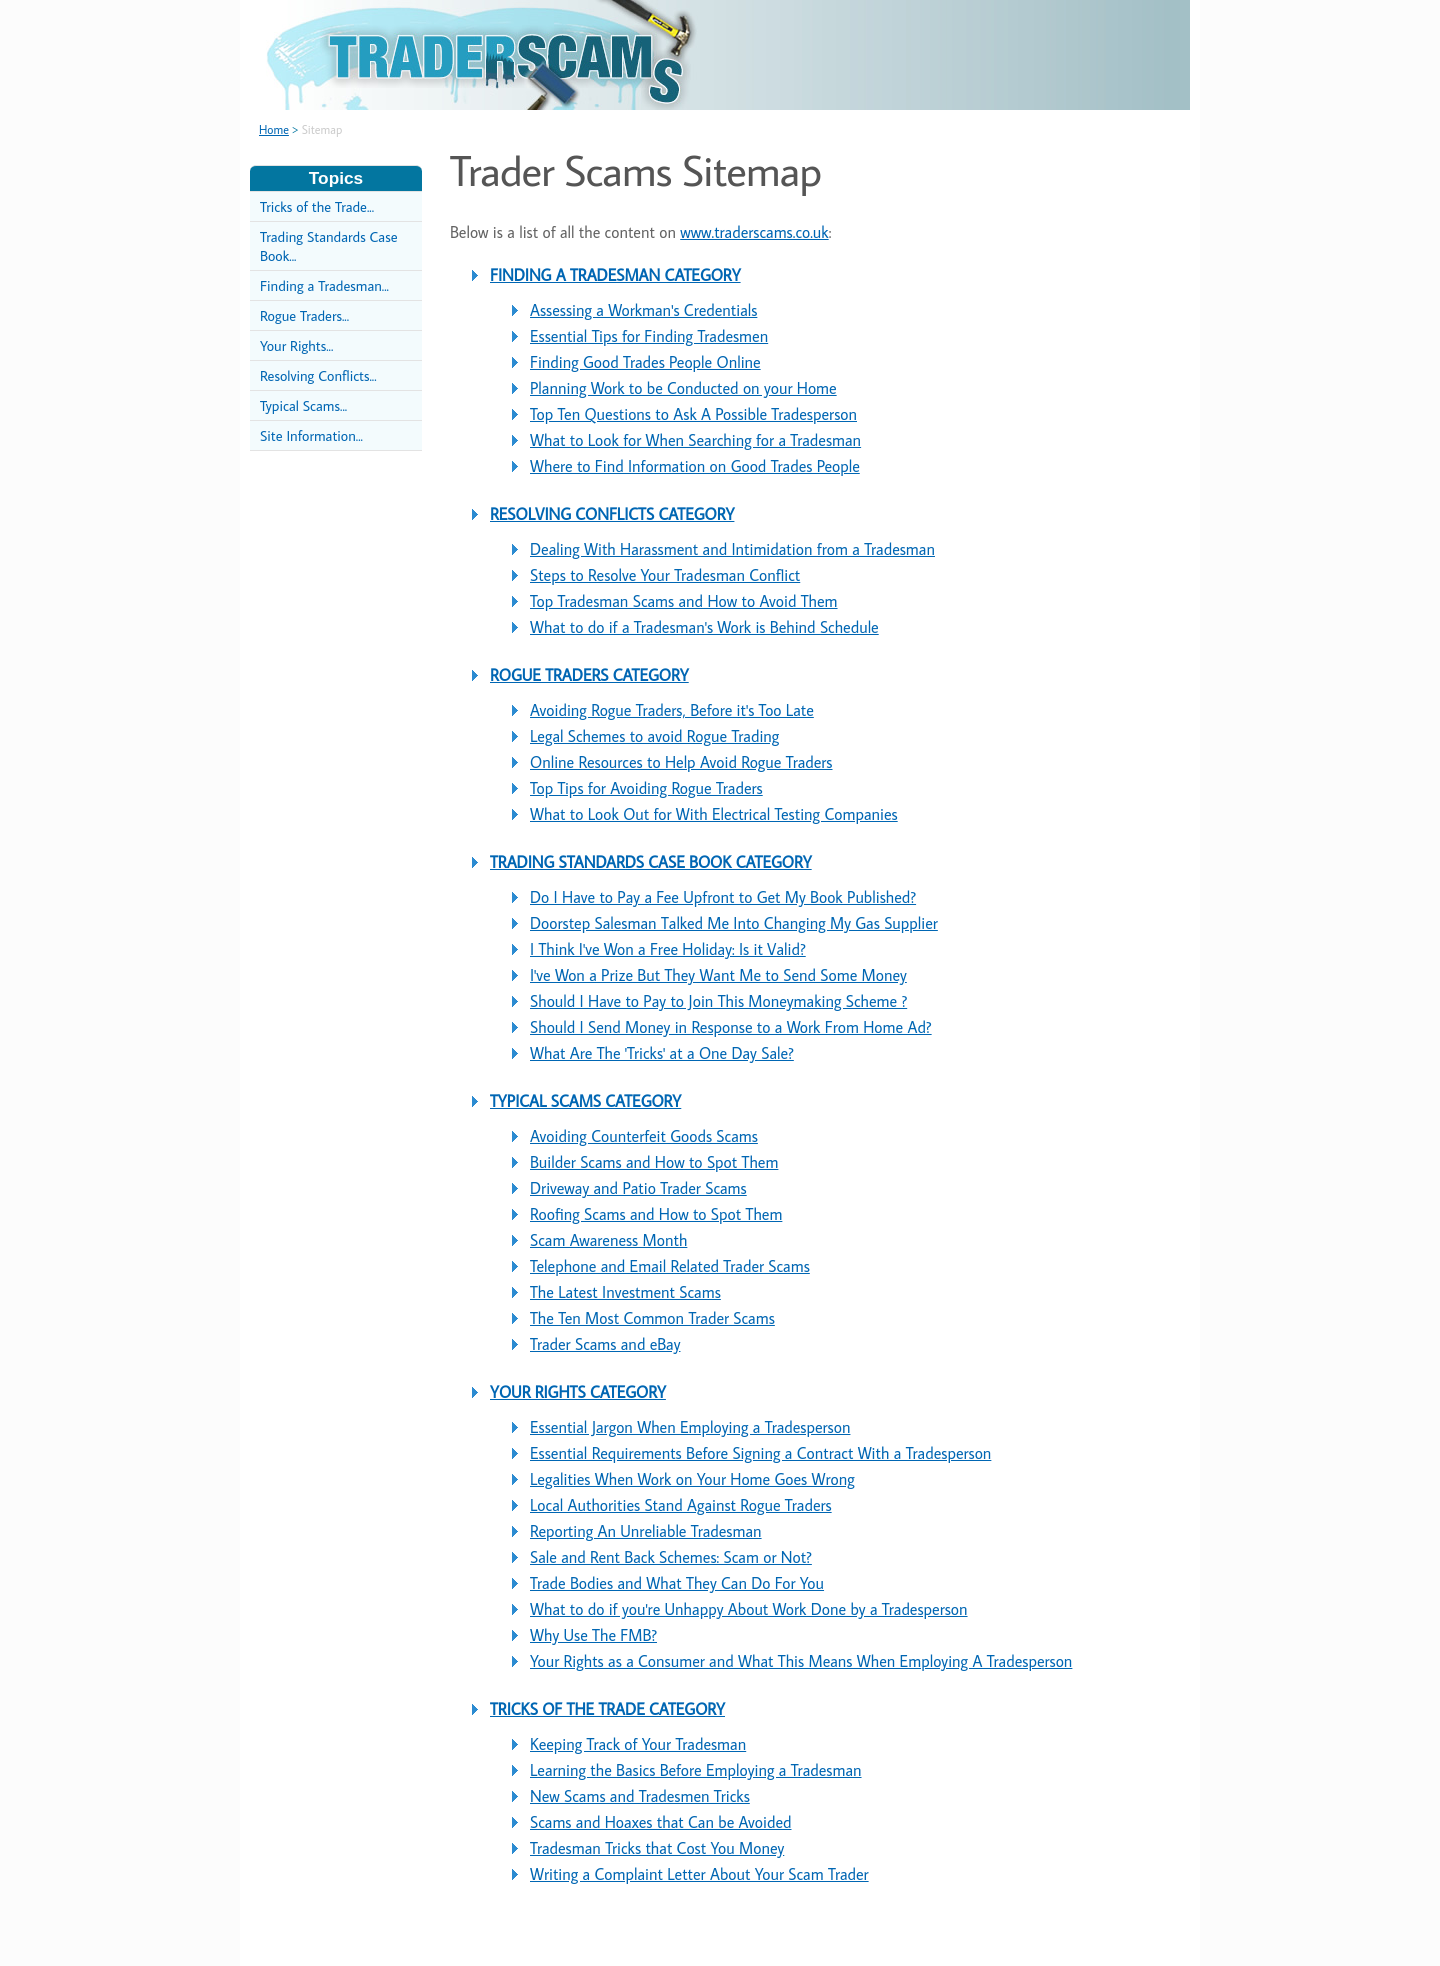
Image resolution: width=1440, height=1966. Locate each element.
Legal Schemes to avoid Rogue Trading (654, 736)
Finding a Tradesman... (324, 285)
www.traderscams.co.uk (754, 232)
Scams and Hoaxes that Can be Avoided (661, 1822)
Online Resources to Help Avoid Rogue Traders (681, 762)
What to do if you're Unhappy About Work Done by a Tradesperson (749, 1609)
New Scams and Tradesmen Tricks (640, 1796)
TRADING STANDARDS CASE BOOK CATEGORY (651, 862)
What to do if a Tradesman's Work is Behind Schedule (704, 627)
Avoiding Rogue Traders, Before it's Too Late (672, 710)
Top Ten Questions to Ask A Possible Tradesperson (693, 414)
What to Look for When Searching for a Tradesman (695, 440)
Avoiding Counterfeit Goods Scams (644, 1136)
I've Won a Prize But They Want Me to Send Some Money (718, 975)
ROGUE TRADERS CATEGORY (589, 675)
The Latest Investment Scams (625, 1292)
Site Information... (311, 435)
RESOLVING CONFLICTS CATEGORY (612, 514)
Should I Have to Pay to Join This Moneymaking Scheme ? (718, 1001)
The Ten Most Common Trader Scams (652, 1318)
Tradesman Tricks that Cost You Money (657, 1848)
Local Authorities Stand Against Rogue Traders (681, 1505)
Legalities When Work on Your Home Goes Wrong (692, 1479)
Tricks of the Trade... (317, 206)
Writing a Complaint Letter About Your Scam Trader (699, 1874)
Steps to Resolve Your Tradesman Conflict (665, 575)
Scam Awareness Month (608, 1240)
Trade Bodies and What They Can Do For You (677, 1583)
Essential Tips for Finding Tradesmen (649, 336)
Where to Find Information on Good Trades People (695, 466)
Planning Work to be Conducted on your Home (683, 388)
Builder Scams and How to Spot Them (654, 1162)
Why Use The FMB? (593, 1635)
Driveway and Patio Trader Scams (638, 1188)
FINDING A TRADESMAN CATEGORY (615, 275)
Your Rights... (296, 345)
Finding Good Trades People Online (645, 362)
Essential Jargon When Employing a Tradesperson (690, 1427)
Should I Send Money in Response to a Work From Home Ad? (731, 1027)
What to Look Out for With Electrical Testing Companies (714, 814)
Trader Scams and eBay (605, 1344)
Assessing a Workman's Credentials (643, 310)
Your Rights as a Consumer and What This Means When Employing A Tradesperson (801, 1661)
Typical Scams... (303, 405)
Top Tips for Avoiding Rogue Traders (646, 788)
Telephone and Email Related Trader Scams (670, 1266)
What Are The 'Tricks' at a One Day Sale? (662, 1053)
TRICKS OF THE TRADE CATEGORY (607, 1709)
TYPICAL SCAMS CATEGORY (585, 1101)
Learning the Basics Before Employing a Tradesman (696, 1770)
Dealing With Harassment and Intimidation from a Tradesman (732, 549)
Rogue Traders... (304, 315)
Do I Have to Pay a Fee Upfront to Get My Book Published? (723, 897)
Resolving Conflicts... (318, 375)
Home (274, 129)
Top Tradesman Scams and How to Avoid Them (684, 601)
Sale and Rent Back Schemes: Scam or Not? (671, 1557)
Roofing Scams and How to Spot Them (656, 1214)
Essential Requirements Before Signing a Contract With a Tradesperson (760, 1453)
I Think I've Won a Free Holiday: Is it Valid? (668, 949)
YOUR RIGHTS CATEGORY (578, 1392)
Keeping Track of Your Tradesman (638, 1744)
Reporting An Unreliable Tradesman (646, 1531)
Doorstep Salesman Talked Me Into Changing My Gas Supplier (734, 923)
